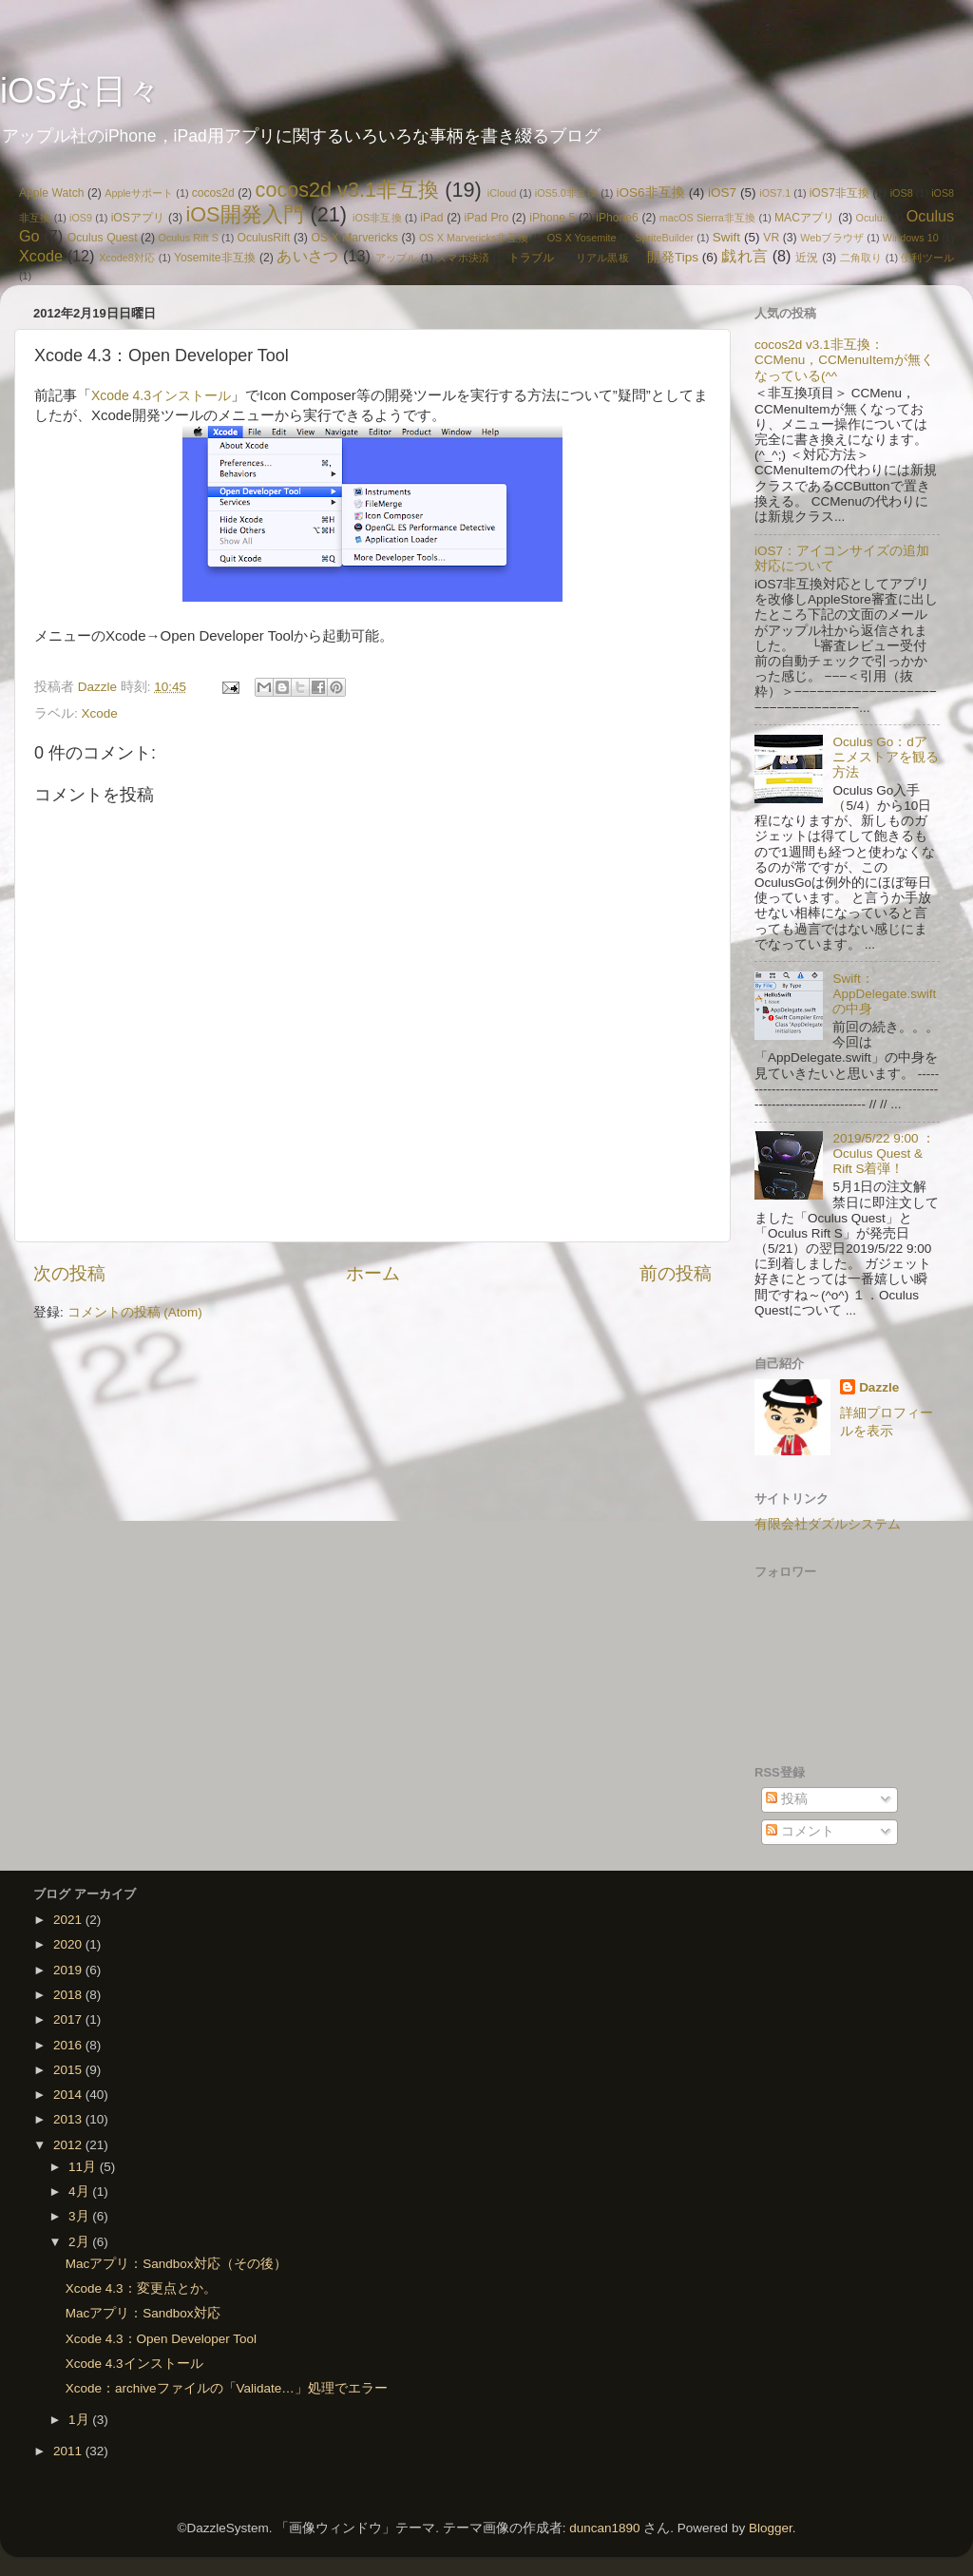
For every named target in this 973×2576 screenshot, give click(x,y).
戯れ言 (744, 255)
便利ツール (927, 257)
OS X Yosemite (582, 237)
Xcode (41, 255)
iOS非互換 (377, 217)
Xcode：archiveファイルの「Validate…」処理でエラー (227, 2388)
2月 (80, 2242)
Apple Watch (51, 193)
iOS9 (80, 217)
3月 (80, 2216)
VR (771, 237)
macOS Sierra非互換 (707, 217)
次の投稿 (69, 1273)
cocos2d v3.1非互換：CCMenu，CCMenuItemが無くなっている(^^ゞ (844, 359)
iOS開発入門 (244, 214)
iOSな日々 (80, 90)
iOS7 (722, 192)
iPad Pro (487, 217)
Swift (726, 237)
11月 (84, 2167)
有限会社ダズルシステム (827, 1524)
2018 (69, 1995)
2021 (69, 1920)
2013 (69, 2119)
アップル (396, 257)
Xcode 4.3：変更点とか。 (141, 2288)
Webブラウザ (832, 237)
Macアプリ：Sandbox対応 (143, 2313)
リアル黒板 (602, 257)
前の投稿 (675, 1273)
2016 (69, 2045)
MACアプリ (804, 217)
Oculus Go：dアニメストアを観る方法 (885, 757)
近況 (806, 257)
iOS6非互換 (651, 192)
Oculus (872, 217)
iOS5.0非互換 (566, 193)
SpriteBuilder (664, 237)
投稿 (787, 1799)
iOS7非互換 (839, 193)
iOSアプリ (138, 217)
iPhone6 (617, 217)
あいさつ (307, 255)
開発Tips (672, 257)
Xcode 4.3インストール (161, 395)
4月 (80, 2191)
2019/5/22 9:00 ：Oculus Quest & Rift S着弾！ (883, 1153)
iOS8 (901, 193)
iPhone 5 (552, 217)
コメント (800, 1831)
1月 (80, 2420)
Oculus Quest (102, 237)
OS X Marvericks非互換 (473, 237)
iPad (431, 217)
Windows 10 (911, 237)
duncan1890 (604, 2528)
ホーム (373, 1273)
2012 (69, 2145)
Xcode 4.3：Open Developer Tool (161, 2339)
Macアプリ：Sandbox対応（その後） (176, 2264)
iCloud (502, 193)
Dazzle (879, 1387)
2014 (69, 2094)
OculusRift (264, 237)
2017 (69, 2019)
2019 (69, 1970)
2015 (69, 2070)
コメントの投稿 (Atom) (134, 1312)
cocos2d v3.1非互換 (348, 190)
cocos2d (213, 193)
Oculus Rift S (189, 237)
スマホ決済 (462, 257)
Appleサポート (139, 193)
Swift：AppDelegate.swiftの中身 (884, 993)
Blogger (770, 2528)
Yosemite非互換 (215, 257)
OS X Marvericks (354, 237)
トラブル (531, 257)
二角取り (861, 257)
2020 (69, 1944)
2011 (69, 2451)
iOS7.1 (775, 193)
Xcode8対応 (127, 257)
